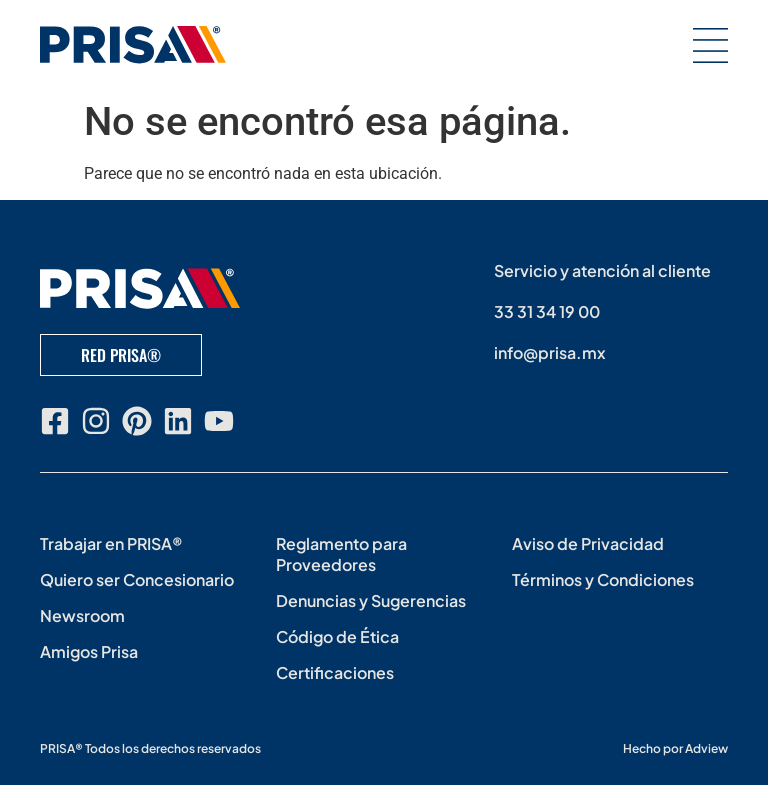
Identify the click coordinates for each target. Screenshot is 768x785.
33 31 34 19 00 (547, 311)
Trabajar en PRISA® (111, 543)
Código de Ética (337, 636)
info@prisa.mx (550, 352)
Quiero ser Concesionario (137, 579)
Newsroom (82, 615)
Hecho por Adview (675, 748)
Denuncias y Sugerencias (371, 600)
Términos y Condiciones (603, 579)
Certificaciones (335, 672)
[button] (710, 45)
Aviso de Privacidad (588, 543)
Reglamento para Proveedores (341, 554)
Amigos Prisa (89, 651)
